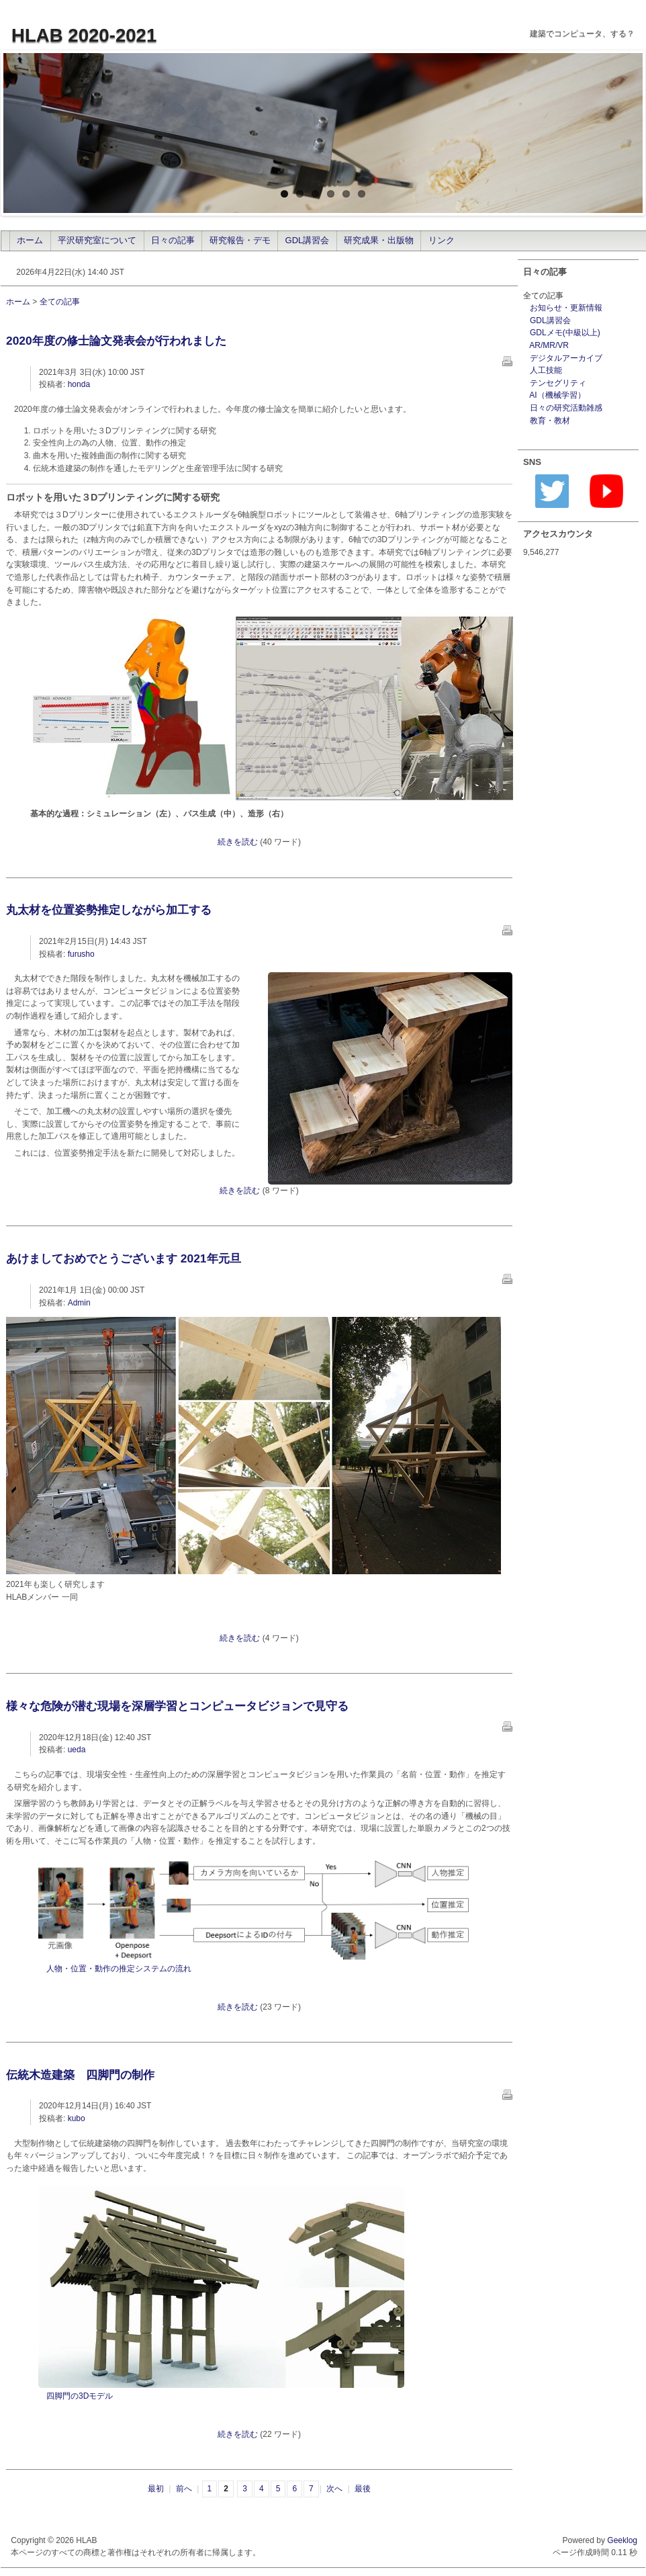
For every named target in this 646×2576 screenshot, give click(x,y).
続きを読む (238, 842)
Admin (79, 1302)
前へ (184, 2488)
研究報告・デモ (240, 240)
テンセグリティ (558, 383)
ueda (77, 1749)
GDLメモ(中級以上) (565, 332)
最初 (156, 2488)
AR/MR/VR (549, 345)
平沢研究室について (97, 240)
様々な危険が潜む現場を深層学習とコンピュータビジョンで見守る (177, 1706)
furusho (81, 954)
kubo (76, 2118)
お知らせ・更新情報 (566, 307)
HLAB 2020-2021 (83, 35)
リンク (441, 240)
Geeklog (622, 2540)
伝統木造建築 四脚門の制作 (80, 2074)
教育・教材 (550, 420)
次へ (334, 2488)
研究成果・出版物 (379, 240)
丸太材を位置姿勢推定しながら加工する (109, 909)
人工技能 (546, 370)
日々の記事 (173, 240)
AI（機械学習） (557, 395)
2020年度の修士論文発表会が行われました (116, 340)
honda (79, 384)
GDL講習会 (307, 240)
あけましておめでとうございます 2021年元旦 (123, 1258)
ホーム (30, 240)
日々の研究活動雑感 (566, 408)
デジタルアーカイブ (566, 358)
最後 (363, 2488)
